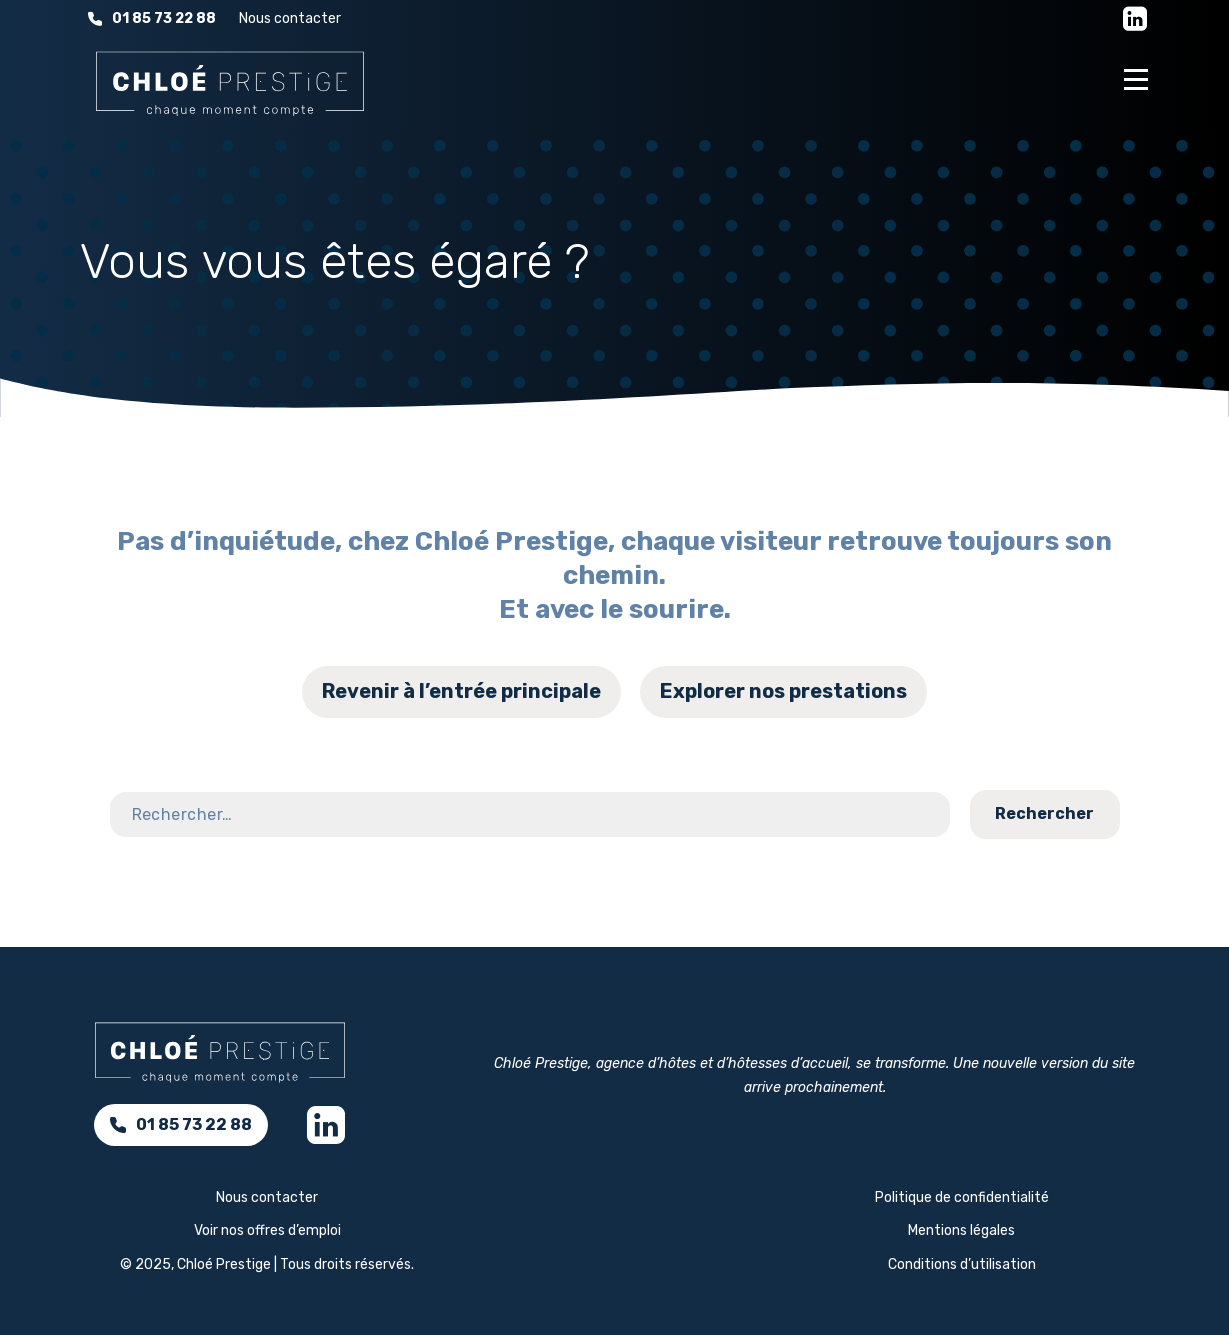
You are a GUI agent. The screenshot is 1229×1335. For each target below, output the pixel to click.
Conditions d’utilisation (962, 1264)
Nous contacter (290, 18)
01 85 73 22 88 (152, 18)
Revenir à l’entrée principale (461, 691)
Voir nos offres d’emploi (267, 1230)
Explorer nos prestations (783, 691)
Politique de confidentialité (962, 1197)
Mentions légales (961, 1230)
